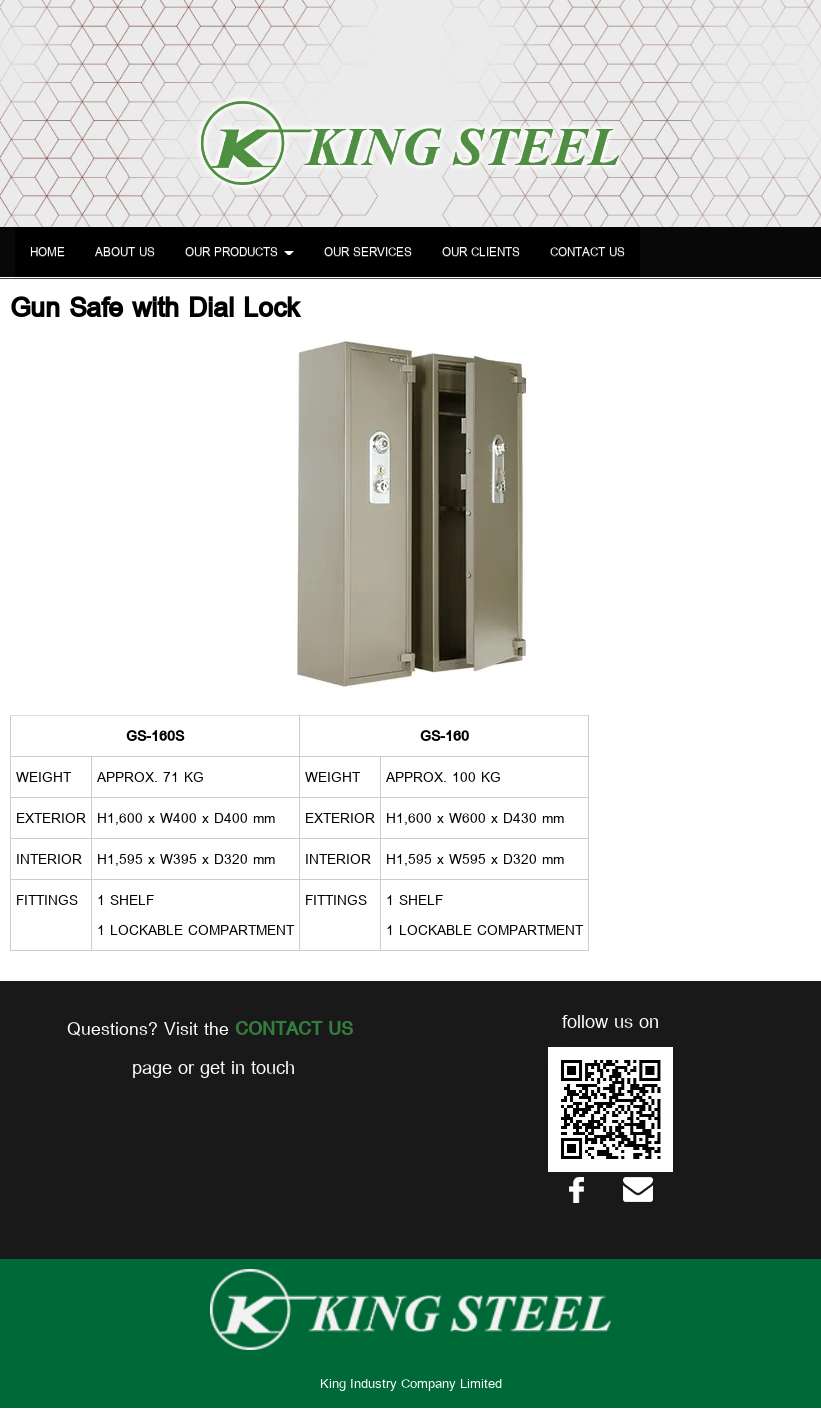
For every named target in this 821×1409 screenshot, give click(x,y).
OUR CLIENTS (481, 251)
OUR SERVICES (368, 251)
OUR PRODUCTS (239, 251)
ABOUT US (125, 251)
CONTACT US (587, 251)
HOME (47, 251)
